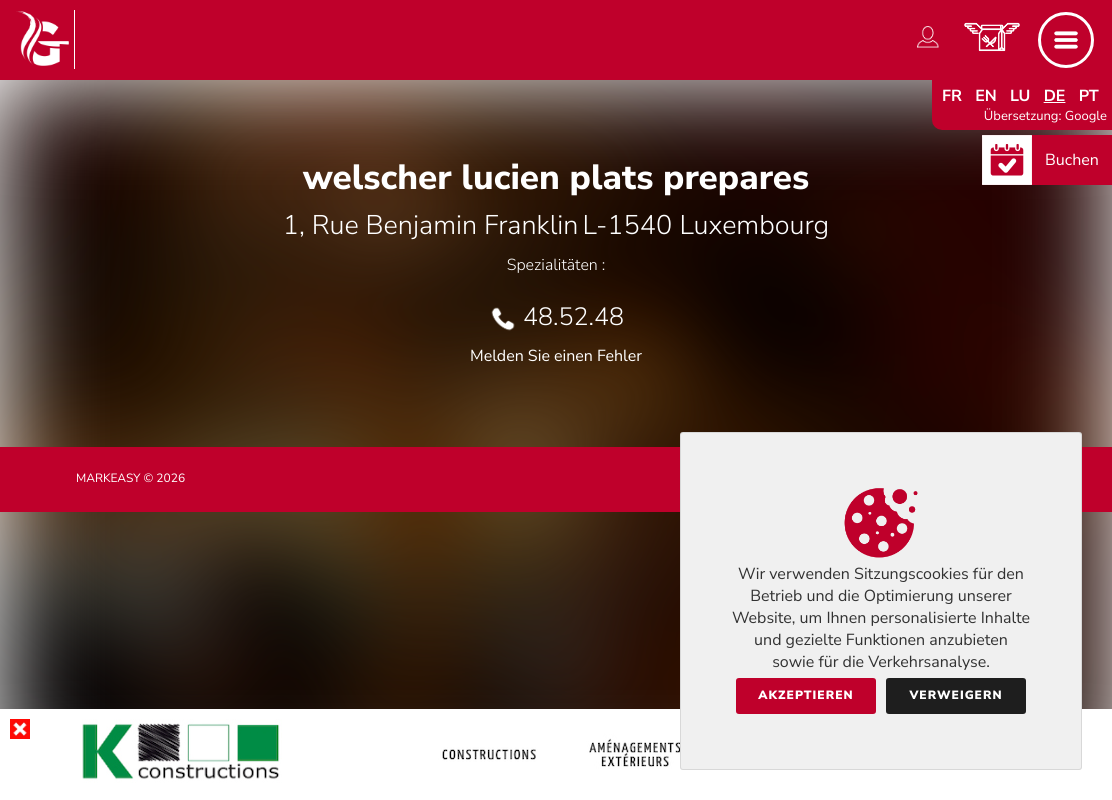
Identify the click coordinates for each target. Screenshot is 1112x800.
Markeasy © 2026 (130, 479)
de (1055, 96)
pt (1089, 96)
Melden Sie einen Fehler (556, 356)
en (986, 96)
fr (952, 96)
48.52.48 (573, 317)
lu (1020, 96)
